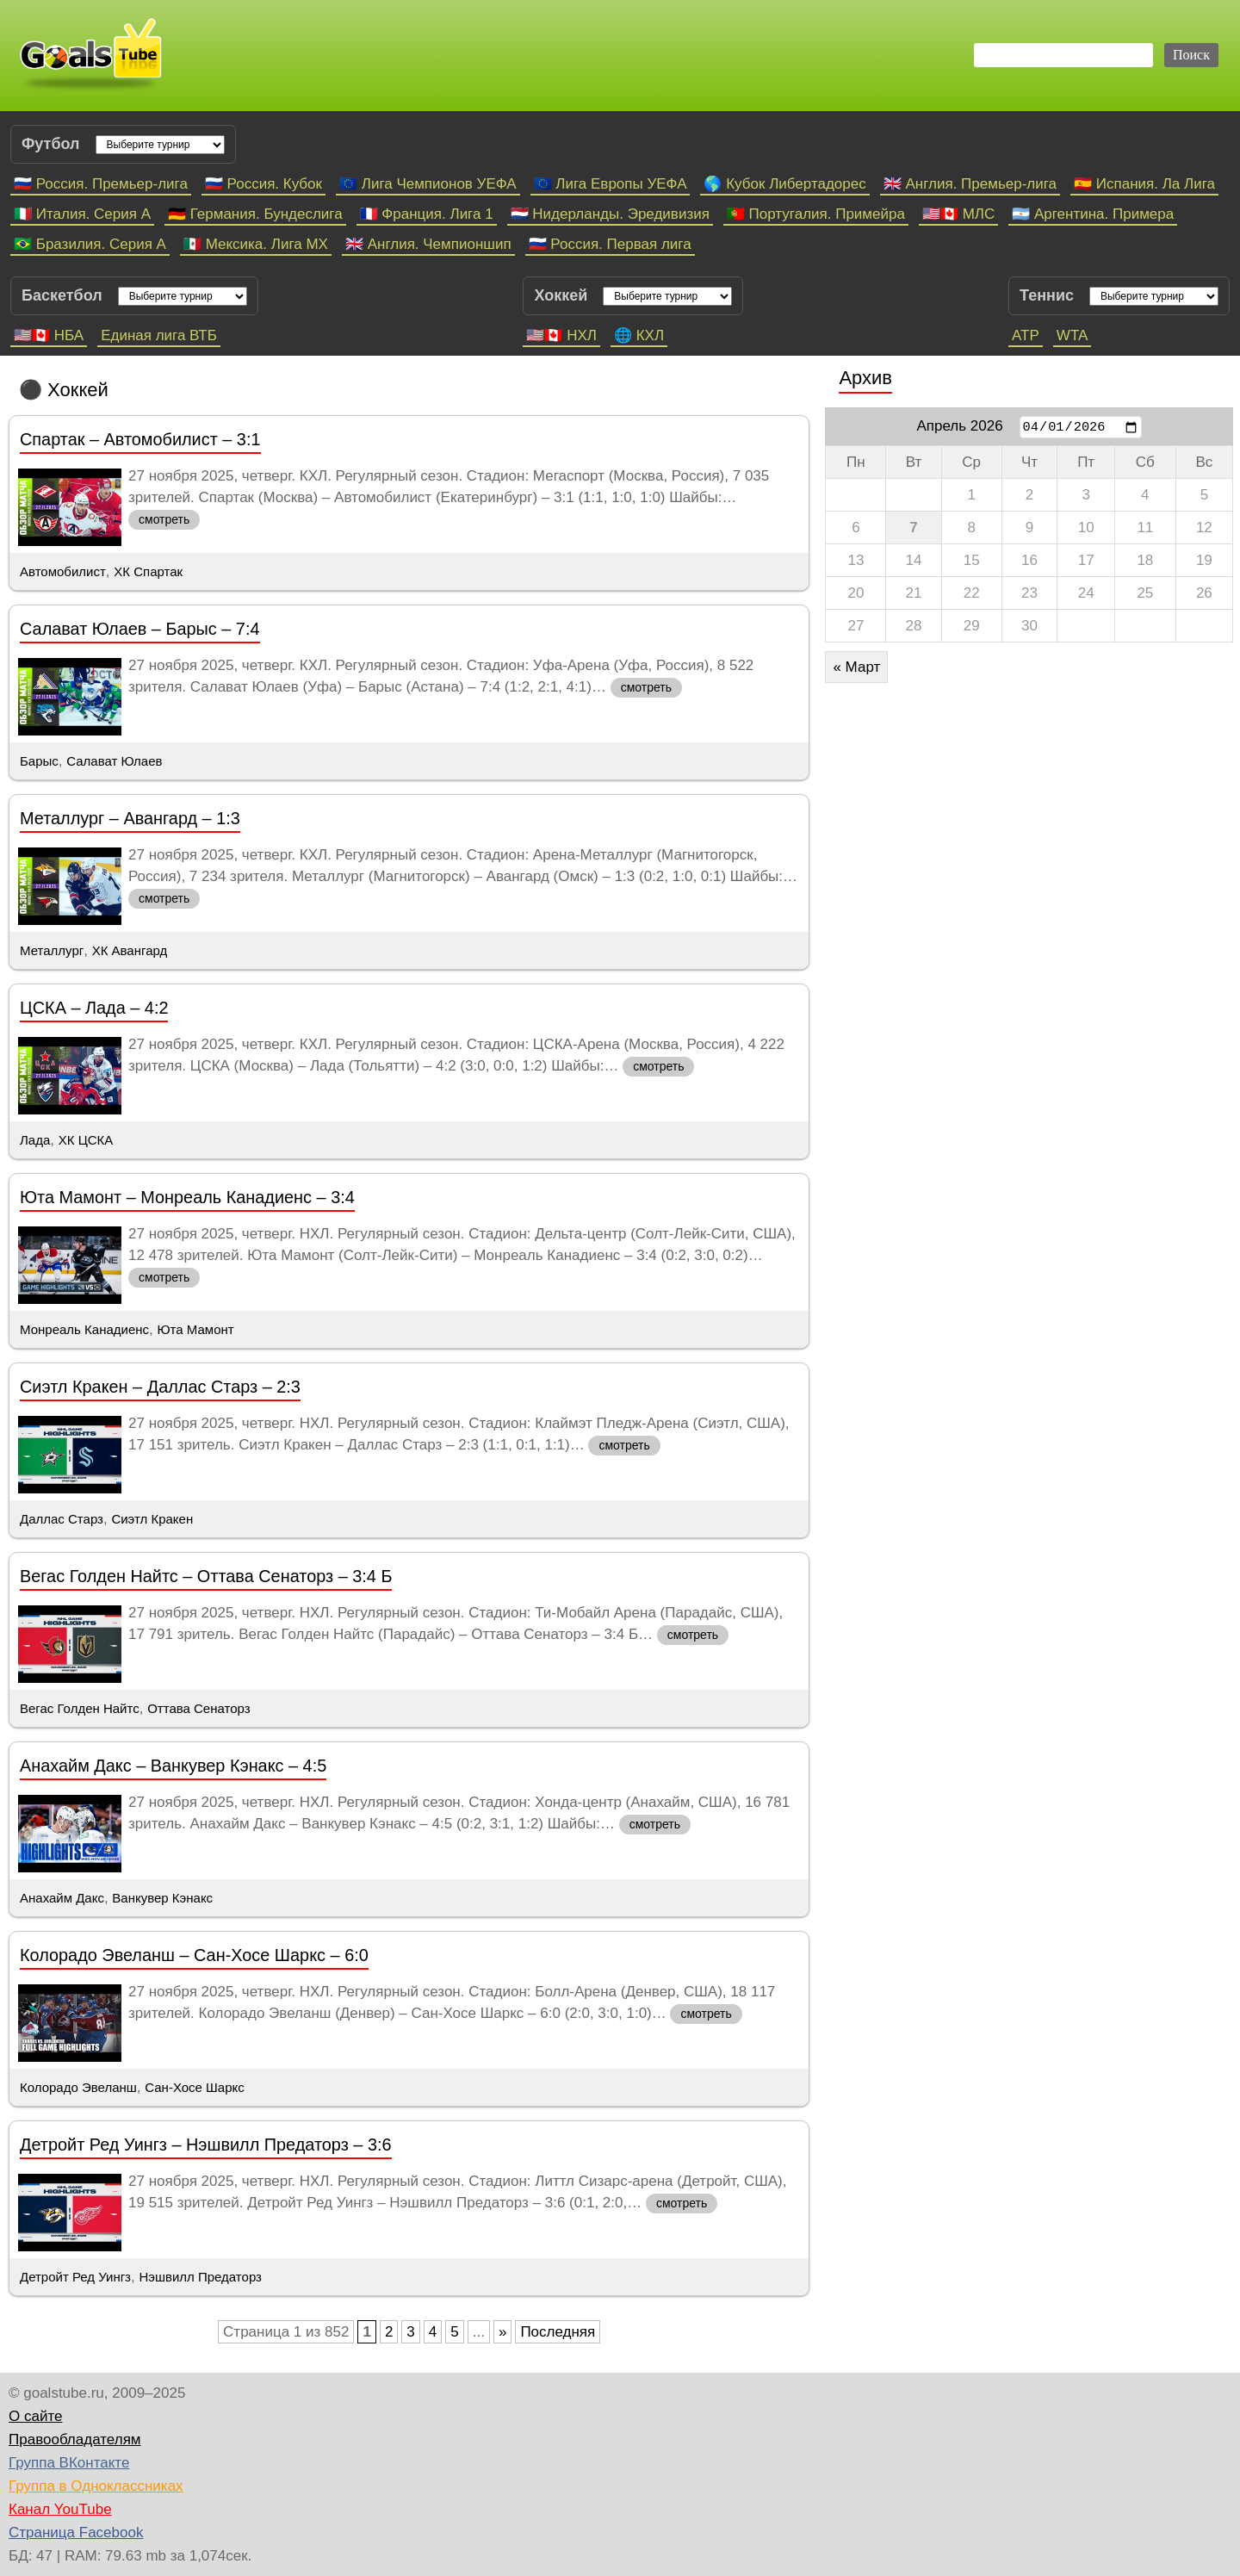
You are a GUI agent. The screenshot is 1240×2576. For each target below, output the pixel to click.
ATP (1025, 335)
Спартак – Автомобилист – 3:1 (140, 439)
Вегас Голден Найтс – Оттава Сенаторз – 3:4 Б (206, 1576)
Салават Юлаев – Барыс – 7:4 (140, 628)
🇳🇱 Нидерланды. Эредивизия (610, 214)
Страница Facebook (76, 2532)
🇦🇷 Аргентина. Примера (1093, 214)
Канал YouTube (60, 2509)
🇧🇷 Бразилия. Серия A (90, 244)
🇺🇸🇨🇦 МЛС (958, 214)
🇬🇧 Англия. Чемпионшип (428, 244)
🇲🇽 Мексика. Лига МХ (255, 244)
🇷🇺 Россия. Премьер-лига (101, 184)
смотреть (164, 519)
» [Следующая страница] (502, 2332)
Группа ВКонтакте (69, 2463)
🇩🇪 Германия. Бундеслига (255, 214)
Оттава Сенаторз (198, 1708)
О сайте (35, 2416)
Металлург (52, 950)
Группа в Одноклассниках (96, 2486)
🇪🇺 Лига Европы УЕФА (610, 184)
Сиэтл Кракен (152, 1518)
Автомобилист (63, 571)
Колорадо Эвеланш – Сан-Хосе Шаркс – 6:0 (194, 1955)
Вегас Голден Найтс (80, 1708)
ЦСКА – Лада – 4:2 (94, 1007)
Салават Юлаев (114, 761)
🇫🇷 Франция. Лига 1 (426, 214)
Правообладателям (75, 2439)
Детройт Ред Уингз (75, 2276)
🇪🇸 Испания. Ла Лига (1144, 184)
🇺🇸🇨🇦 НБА (49, 335)
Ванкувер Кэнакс (162, 1897)
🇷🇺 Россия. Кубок (263, 184)
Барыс (39, 761)
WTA (1072, 335)
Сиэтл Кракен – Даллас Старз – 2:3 (160, 1386)
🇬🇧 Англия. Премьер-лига (970, 184)
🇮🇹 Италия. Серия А (82, 214)
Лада (35, 1140)
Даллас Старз (61, 1518)
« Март (856, 667)
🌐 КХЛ (639, 335)
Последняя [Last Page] (557, 2332)
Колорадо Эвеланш (78, 2087)
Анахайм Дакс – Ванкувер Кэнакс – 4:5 (173, 1765)
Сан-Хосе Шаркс (194, 2087)
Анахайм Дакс (62, 1897)
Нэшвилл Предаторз (200, 2276)
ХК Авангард (130, 950)
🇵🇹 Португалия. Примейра (816, 214)
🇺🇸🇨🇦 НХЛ (561, 335)
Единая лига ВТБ (159, 335)
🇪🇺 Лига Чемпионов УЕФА (428, 184)
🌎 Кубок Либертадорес (784, 184)
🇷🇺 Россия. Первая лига (610, 244)
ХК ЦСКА (86, 1140)
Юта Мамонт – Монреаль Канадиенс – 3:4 (187, 1197)
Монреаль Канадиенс (84, 1329)
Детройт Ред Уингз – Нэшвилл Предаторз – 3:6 (206, 2144)
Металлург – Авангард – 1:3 (130, 818)
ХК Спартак (148, 571)
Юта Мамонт (195, 1329)
